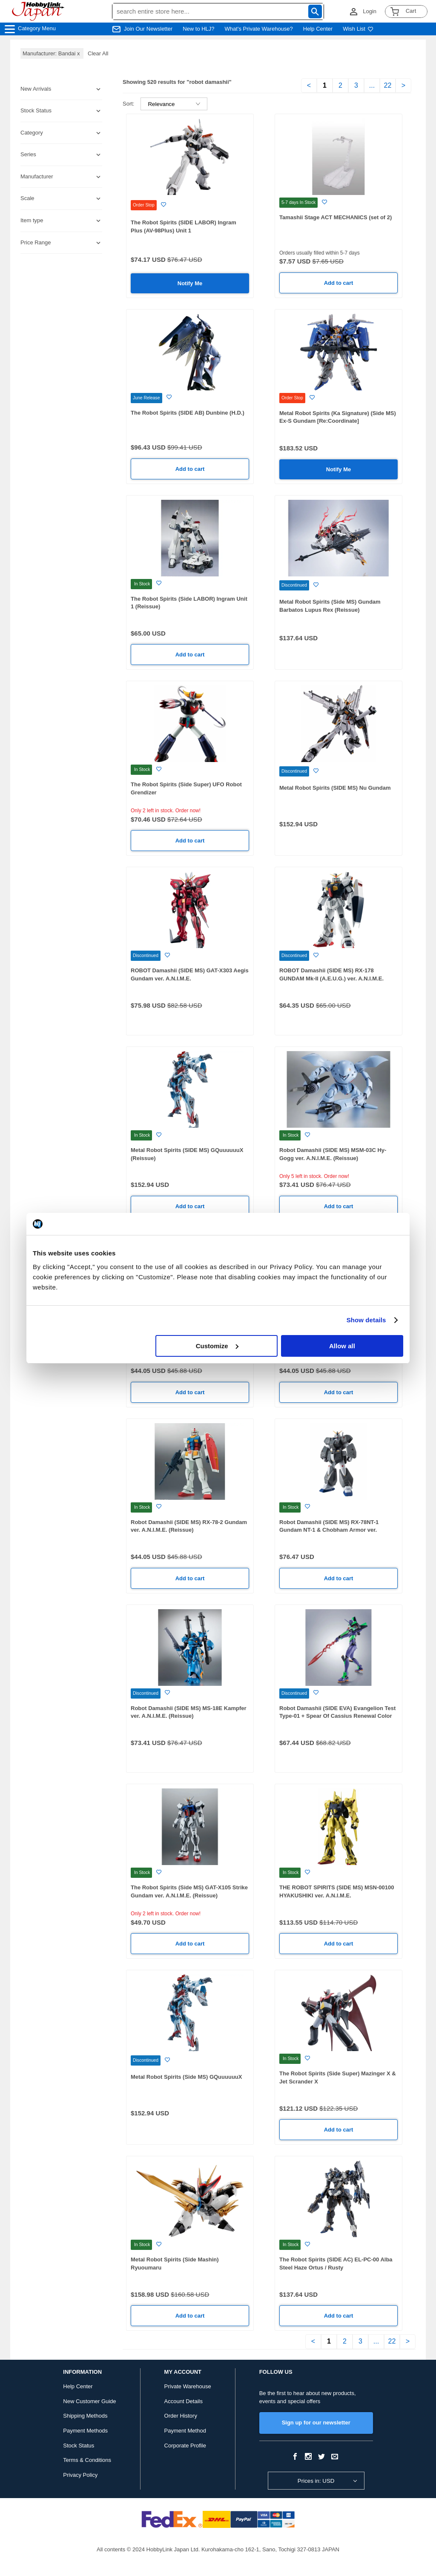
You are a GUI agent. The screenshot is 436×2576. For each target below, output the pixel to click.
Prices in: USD (316, 2481)
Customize (217, 1346)
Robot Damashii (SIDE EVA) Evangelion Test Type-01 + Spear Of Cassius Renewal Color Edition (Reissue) (337, 1716)
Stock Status (78, 2445)
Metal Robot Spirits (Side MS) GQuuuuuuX (186, 2077)
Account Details (183, 2401)
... (372, 85)
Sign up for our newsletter (316, 2422)
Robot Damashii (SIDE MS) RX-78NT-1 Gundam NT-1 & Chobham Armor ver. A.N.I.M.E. (329, 1530)
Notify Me (190, 283)
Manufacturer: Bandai (52, 53)
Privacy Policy (80, 2475)
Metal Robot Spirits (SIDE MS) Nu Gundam (334, 788)
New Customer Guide (89, 2401)
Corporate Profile (185, 2445)
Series (28, 154)
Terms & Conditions (87, 2460)
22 (388, 85)
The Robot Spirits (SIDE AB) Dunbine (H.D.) (187, 413)
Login (369, 11)
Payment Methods (85, 2430)
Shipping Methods (85, 2416)
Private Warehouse (187, 2386)
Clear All (98, 53)
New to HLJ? (198, 29)
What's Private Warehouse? (259, 29)
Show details (366, 1320)
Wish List (358, 29)
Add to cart (338, 283)
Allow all (342, 1346)
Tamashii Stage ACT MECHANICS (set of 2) (335, 217)
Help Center (318, 29)
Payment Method (185, 2430)
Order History (180, 2416)
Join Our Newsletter (148, 29)
